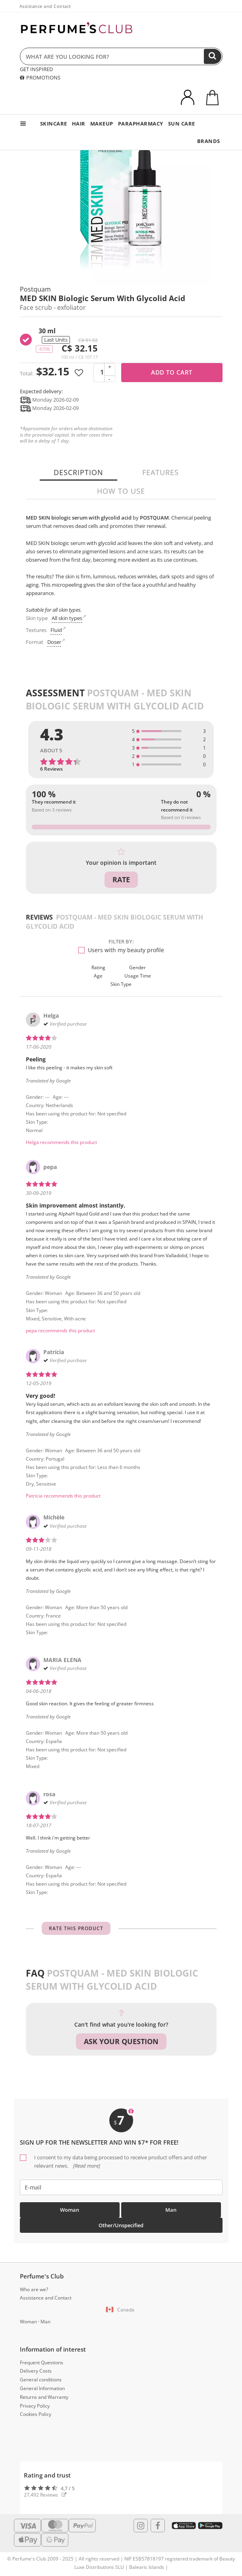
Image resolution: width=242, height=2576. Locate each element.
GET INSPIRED (36, 69)
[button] (121, 2310)
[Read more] (86, 2165)
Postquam (35, 289)
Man (170, 2209)
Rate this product (76, 1928)
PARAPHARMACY (140, 123)
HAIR (78, 123)
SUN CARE (181, 123)
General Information (42, 2388)
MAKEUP (101, 123)
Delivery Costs (36, 2370)
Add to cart (171, 372)
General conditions (41, 2379)
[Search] (212, 56)
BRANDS (208, 141)
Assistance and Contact (45, 6)
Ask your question (121, 2041)
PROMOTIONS (40, 77)
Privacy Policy (35, 2405)
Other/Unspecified (121, 2225)
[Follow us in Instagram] (141, 2525)
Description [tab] (78, 472)
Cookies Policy (35, 2414)
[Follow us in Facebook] (158, 2525)
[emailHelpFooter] (121, 2187)
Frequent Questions (41, 2362)
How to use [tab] (121, 491)
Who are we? (34, 2289)
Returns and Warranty (44, 2397)
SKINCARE (53, 123)
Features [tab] (160, 472)
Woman (69, 2209)
